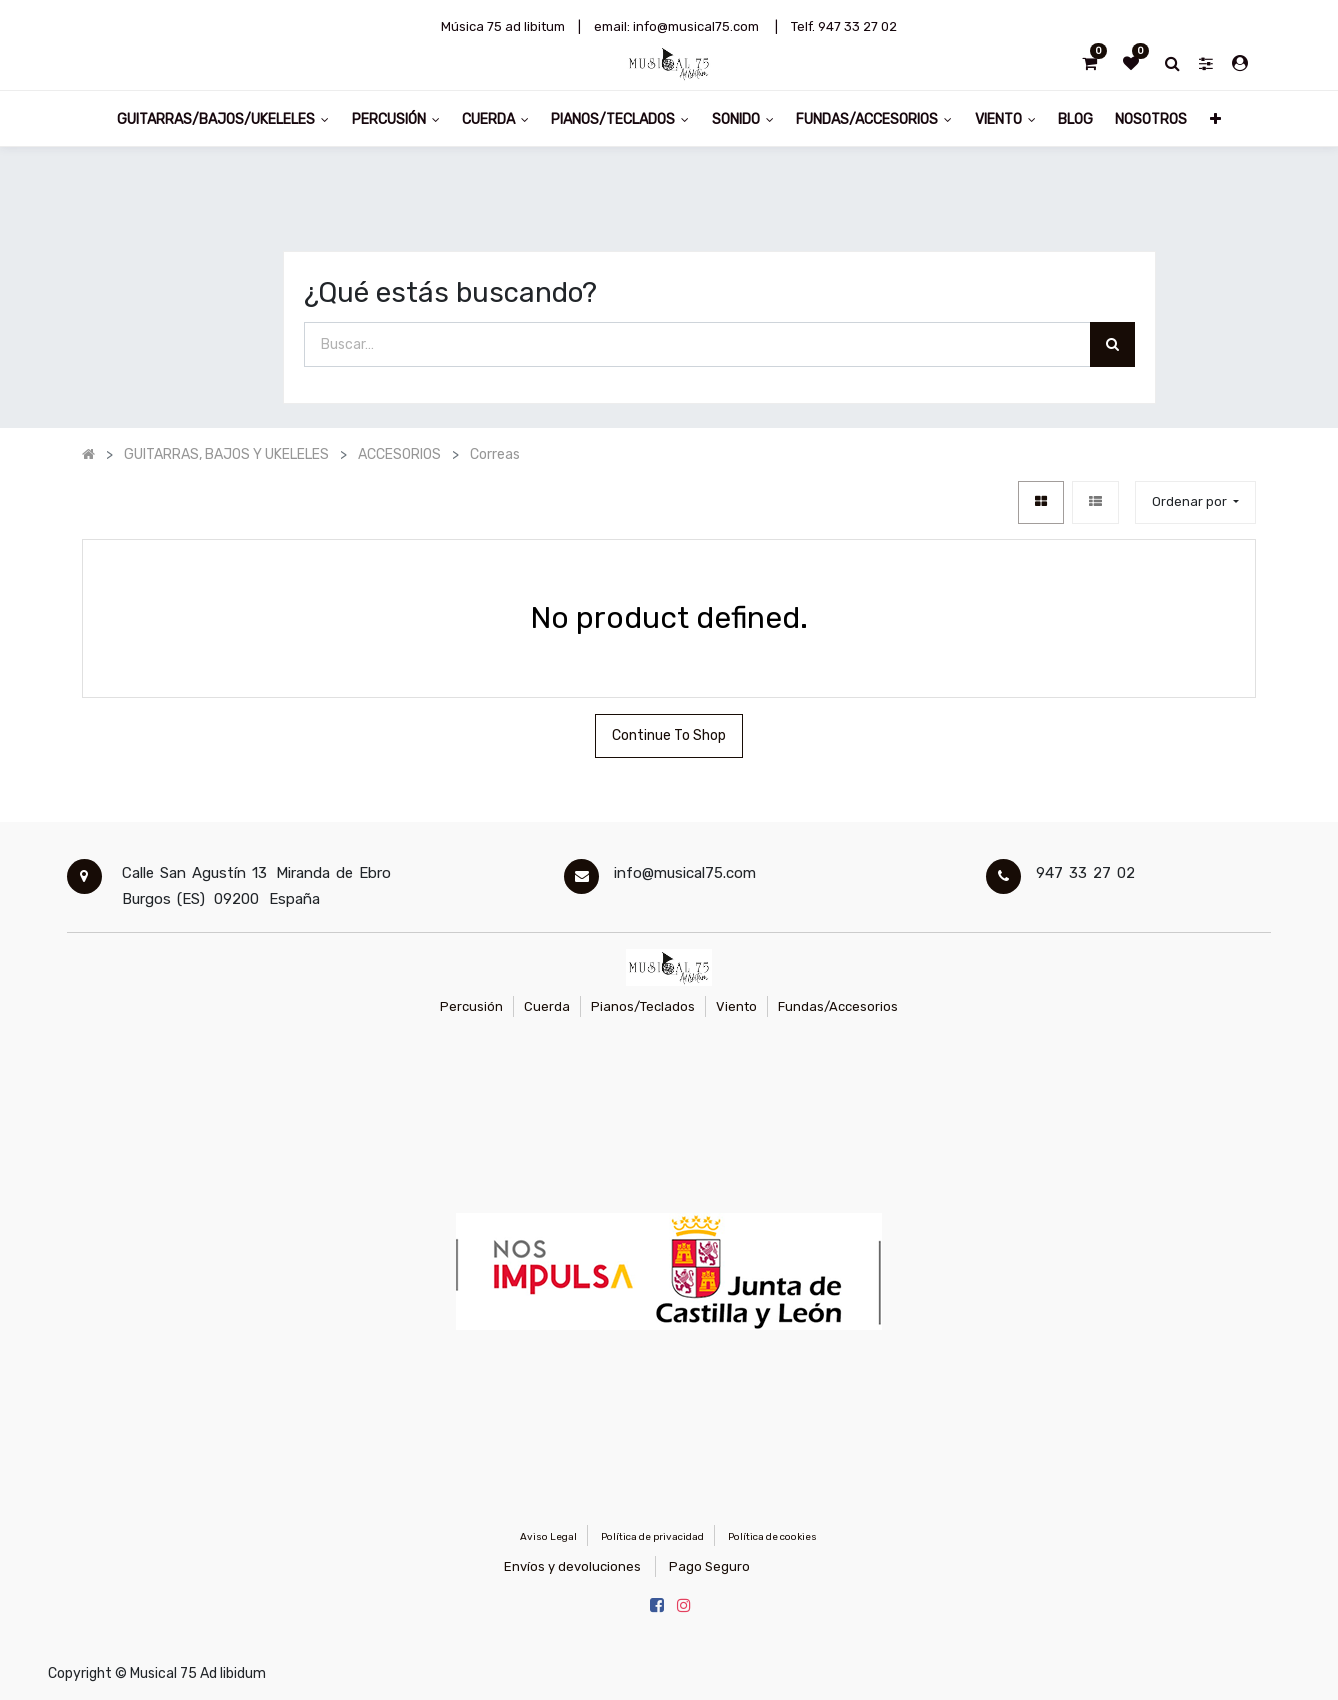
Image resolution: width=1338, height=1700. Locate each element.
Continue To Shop (669, 735)
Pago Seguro (709, 1566)
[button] (1215, 118)
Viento (736, 1006)
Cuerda (547, 1006)
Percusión (471, 1006)
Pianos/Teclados (643, 1006)
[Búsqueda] (1112, 344)
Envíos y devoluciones (572, 1566)
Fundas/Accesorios (838, 1006)
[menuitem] (1075, 118)
